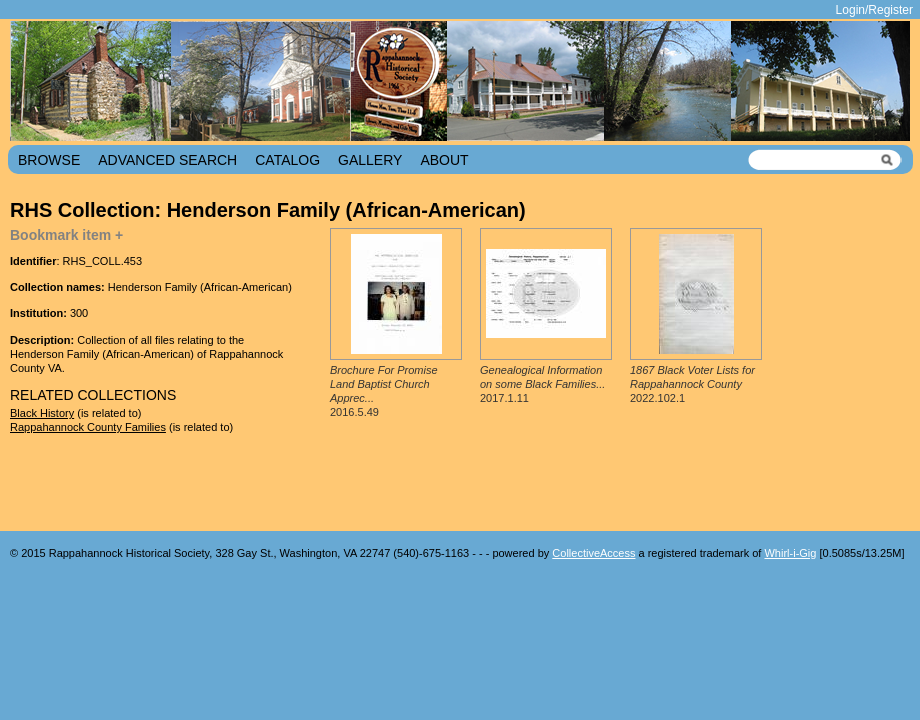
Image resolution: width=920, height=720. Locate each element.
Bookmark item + (66, 235)
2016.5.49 (384, 391)
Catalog (287, 160)
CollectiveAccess (593, 553)
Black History (42, 413)
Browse (49, 160)
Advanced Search (167, 160)
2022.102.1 (692, 384)
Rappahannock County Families (88, 427)
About (444, 160)
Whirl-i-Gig (790, 553)
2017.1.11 (542, 384)
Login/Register (874, 10)
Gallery (370, 160)
